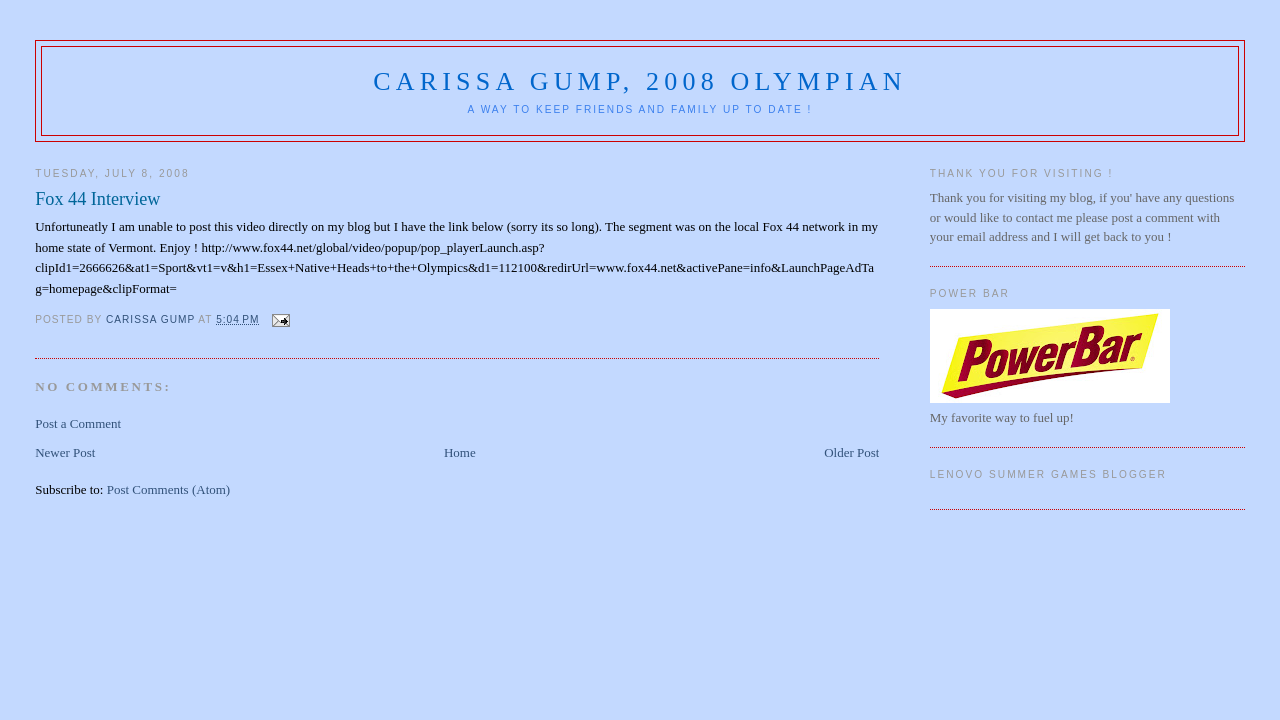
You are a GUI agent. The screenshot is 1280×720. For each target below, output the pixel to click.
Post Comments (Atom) (169, 489)
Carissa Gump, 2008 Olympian (640, 81)
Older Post (851, 452)
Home (460, 452)
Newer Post (65, 452)
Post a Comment (78, 423)
